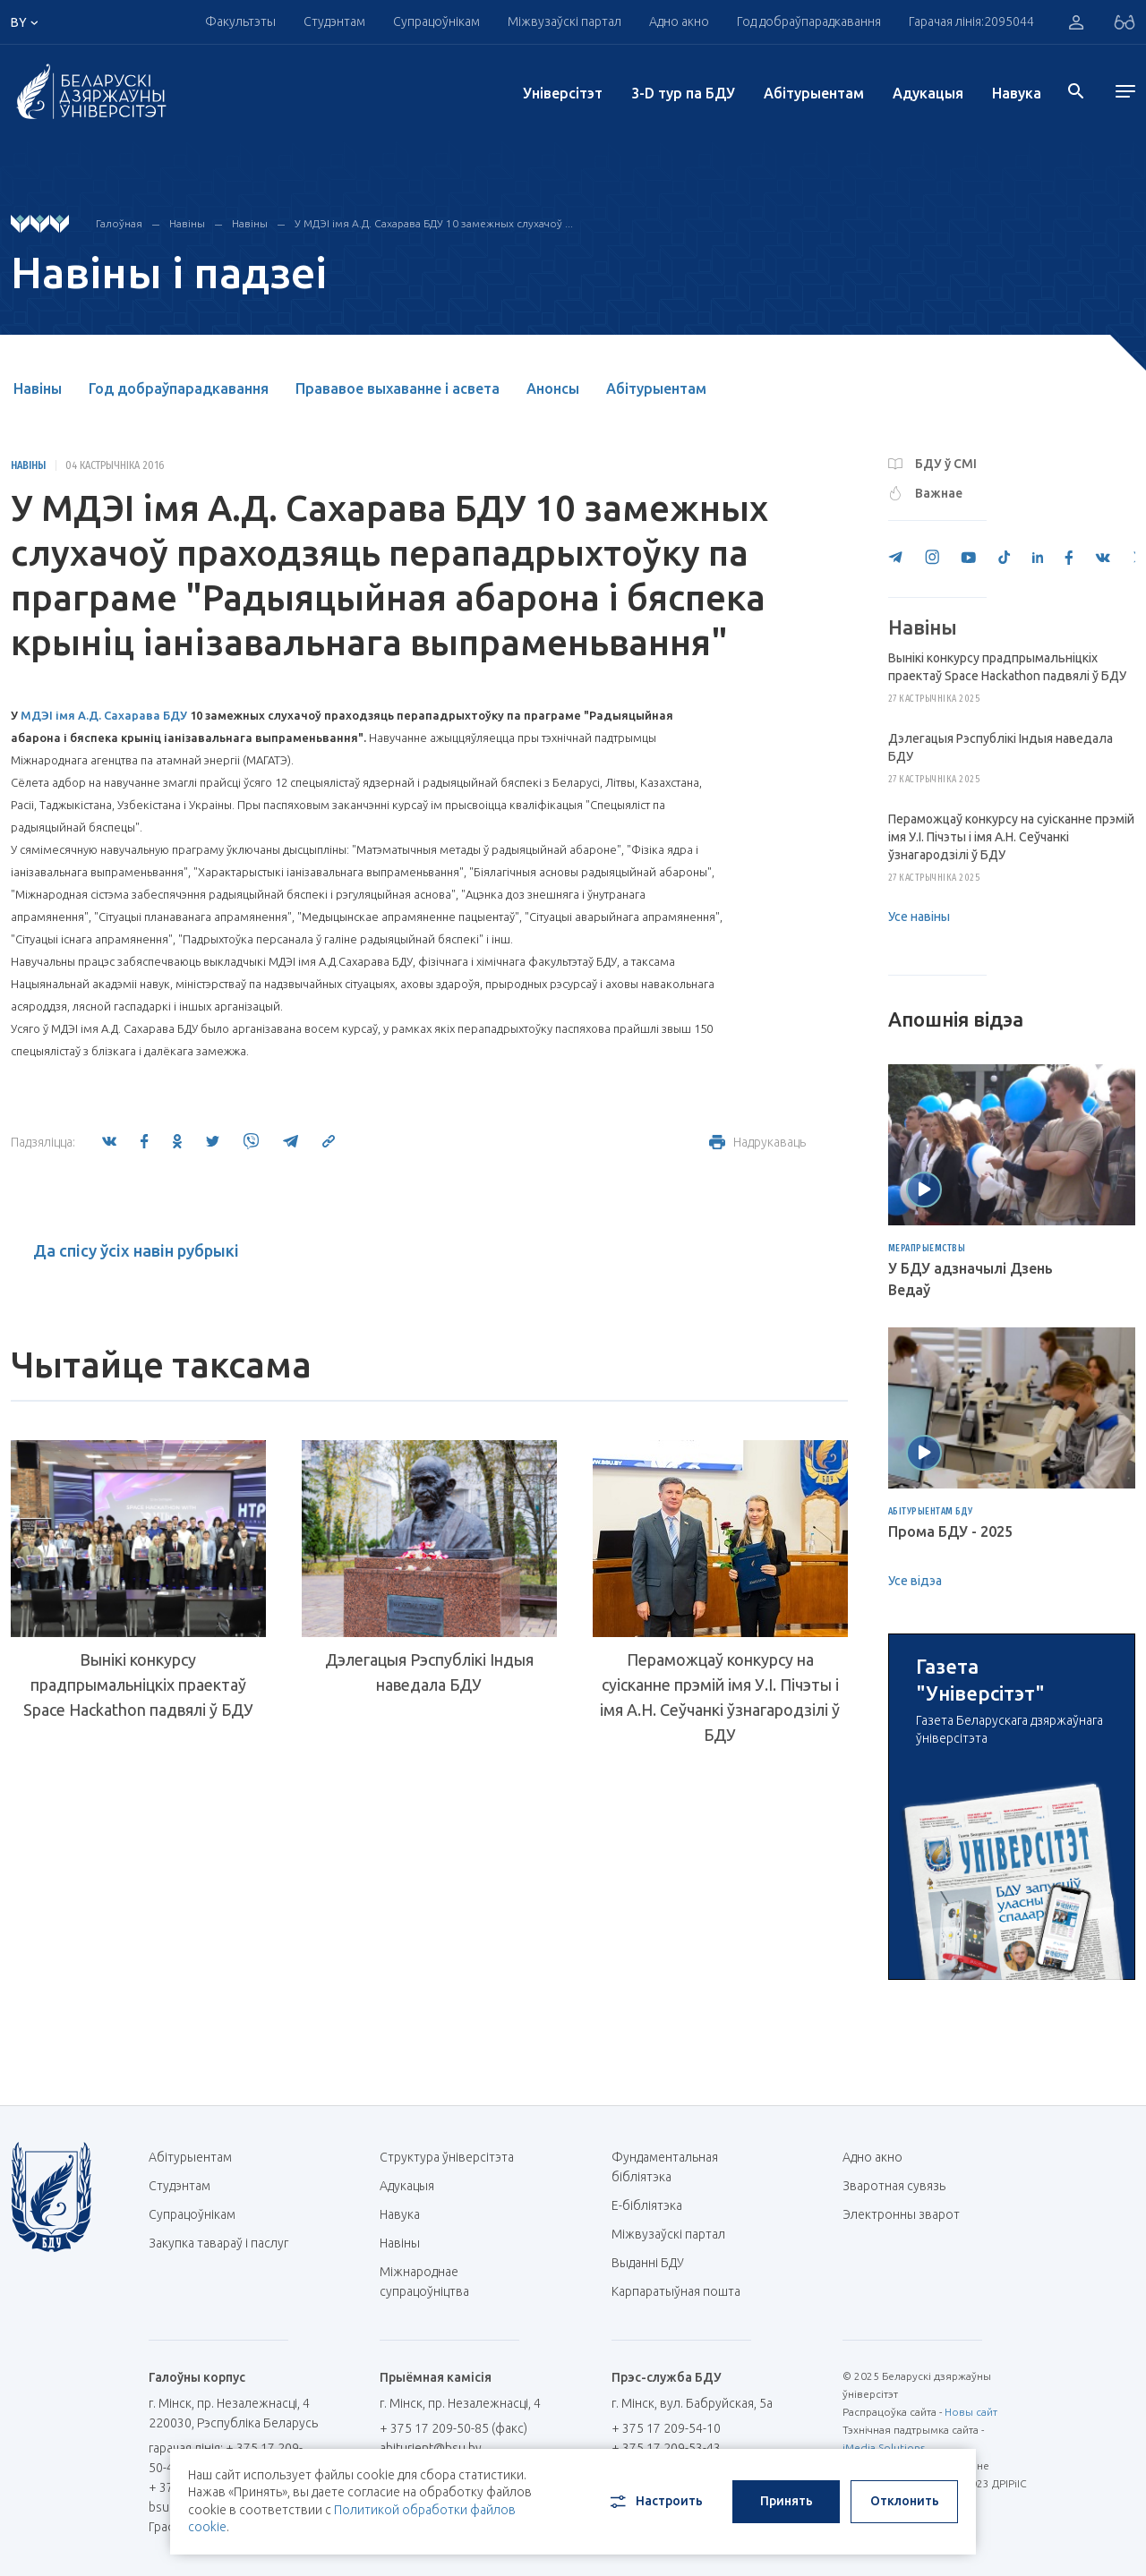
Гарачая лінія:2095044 (971, 21)
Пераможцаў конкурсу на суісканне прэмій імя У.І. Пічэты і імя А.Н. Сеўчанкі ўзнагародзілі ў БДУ (720, 1697)
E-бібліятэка (653, 2205)
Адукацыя (928, 93)
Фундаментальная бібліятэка (664, 2167)
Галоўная (119, 223)
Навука (1016, 93)
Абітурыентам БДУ (930, 1511)
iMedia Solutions (883, 2447)
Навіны (187, 223)
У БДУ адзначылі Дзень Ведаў (970, 1279)
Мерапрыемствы (927, 1248)
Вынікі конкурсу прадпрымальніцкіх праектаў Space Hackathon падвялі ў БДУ (138, 1685)
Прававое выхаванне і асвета (397, 388)
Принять (786, 2501)
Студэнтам (334, 21)
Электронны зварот (901, 2214)
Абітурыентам (814, 93)
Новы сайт (971, 2412)
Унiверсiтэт (563, 93)
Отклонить (904, 2501)
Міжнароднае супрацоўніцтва (433, 2282)
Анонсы (552, 388)
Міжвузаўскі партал (564, 21)
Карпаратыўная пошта (682, 2291)
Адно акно (679, 21)
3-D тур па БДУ (683, 93)
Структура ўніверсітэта (447, 2157)
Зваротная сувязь (893, 2186)
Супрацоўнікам (436, 21)
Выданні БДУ (647, 2263)
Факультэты (240, 21)
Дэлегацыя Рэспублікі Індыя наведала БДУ (429, 1672)
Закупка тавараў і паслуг (218, 2243)
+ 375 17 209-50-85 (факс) (453, 2428)
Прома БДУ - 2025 (950, 1531)
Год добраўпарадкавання (809, 21)
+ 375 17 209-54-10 (666, 2428)
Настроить (655, 2501)
